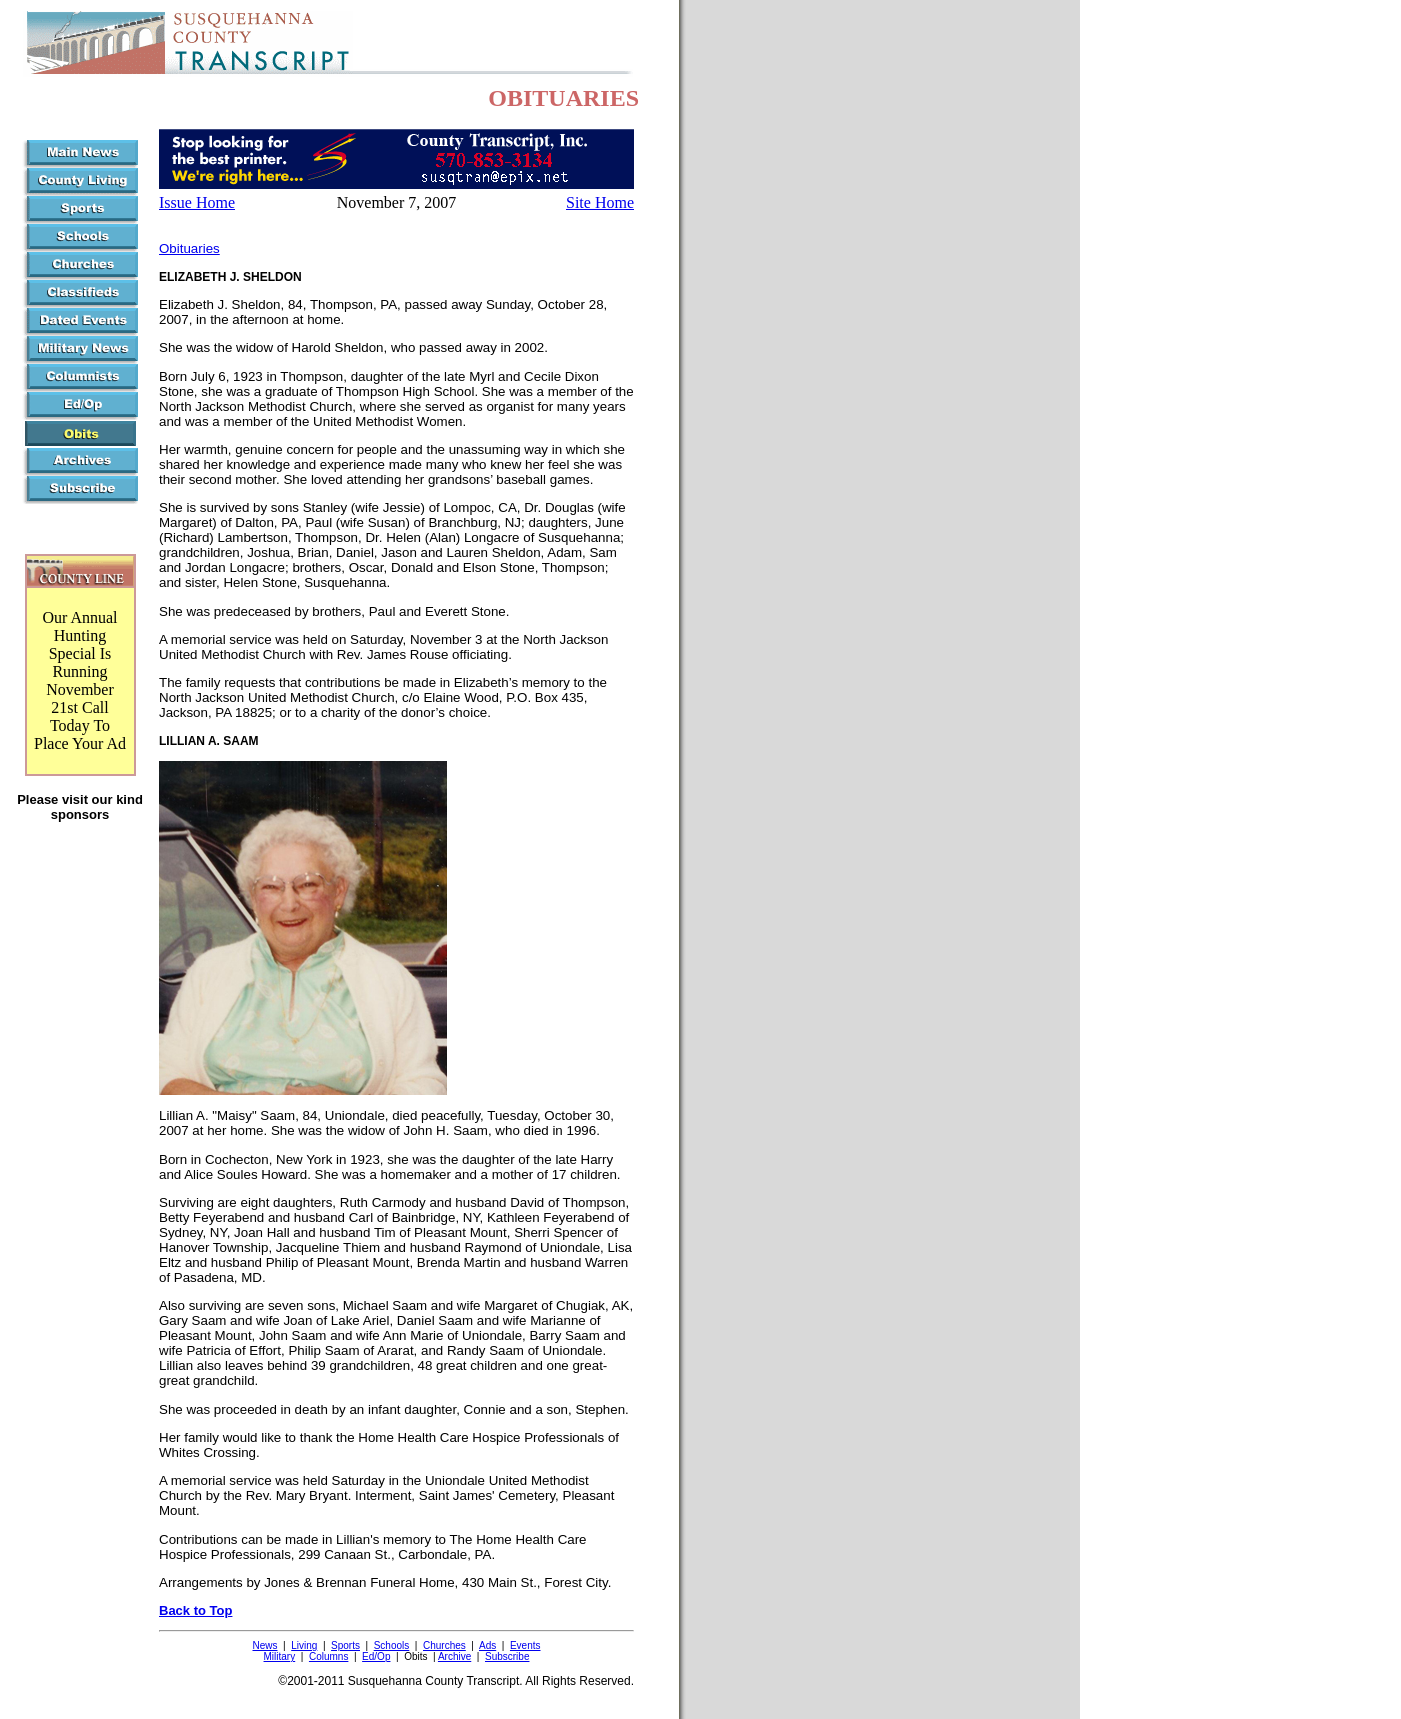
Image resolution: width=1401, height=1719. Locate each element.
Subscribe (507, 1656)
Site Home (600, 202)
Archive (454, 1656)
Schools (392, 1645)
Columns (328, 1656)
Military (280, 1656)
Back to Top (195, 1610)
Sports (345, 1645)
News (264, 1645)
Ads (487, 1645)
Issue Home (197, 202)
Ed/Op (376, 1656)
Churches (444, 1645)
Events (525, 1645)
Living (304, 1645)
